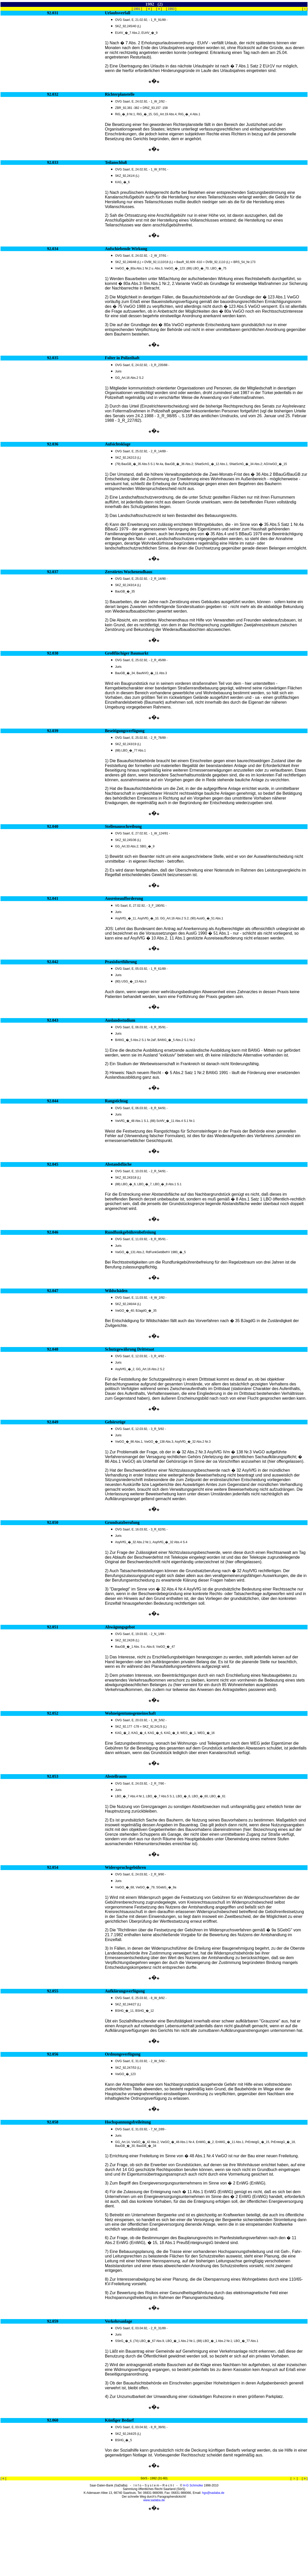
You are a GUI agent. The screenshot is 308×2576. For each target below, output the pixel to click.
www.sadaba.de (154, 2500)
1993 (171, 9)
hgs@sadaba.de (213, 2493)
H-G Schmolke (193, 2485)
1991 (136, 9)
